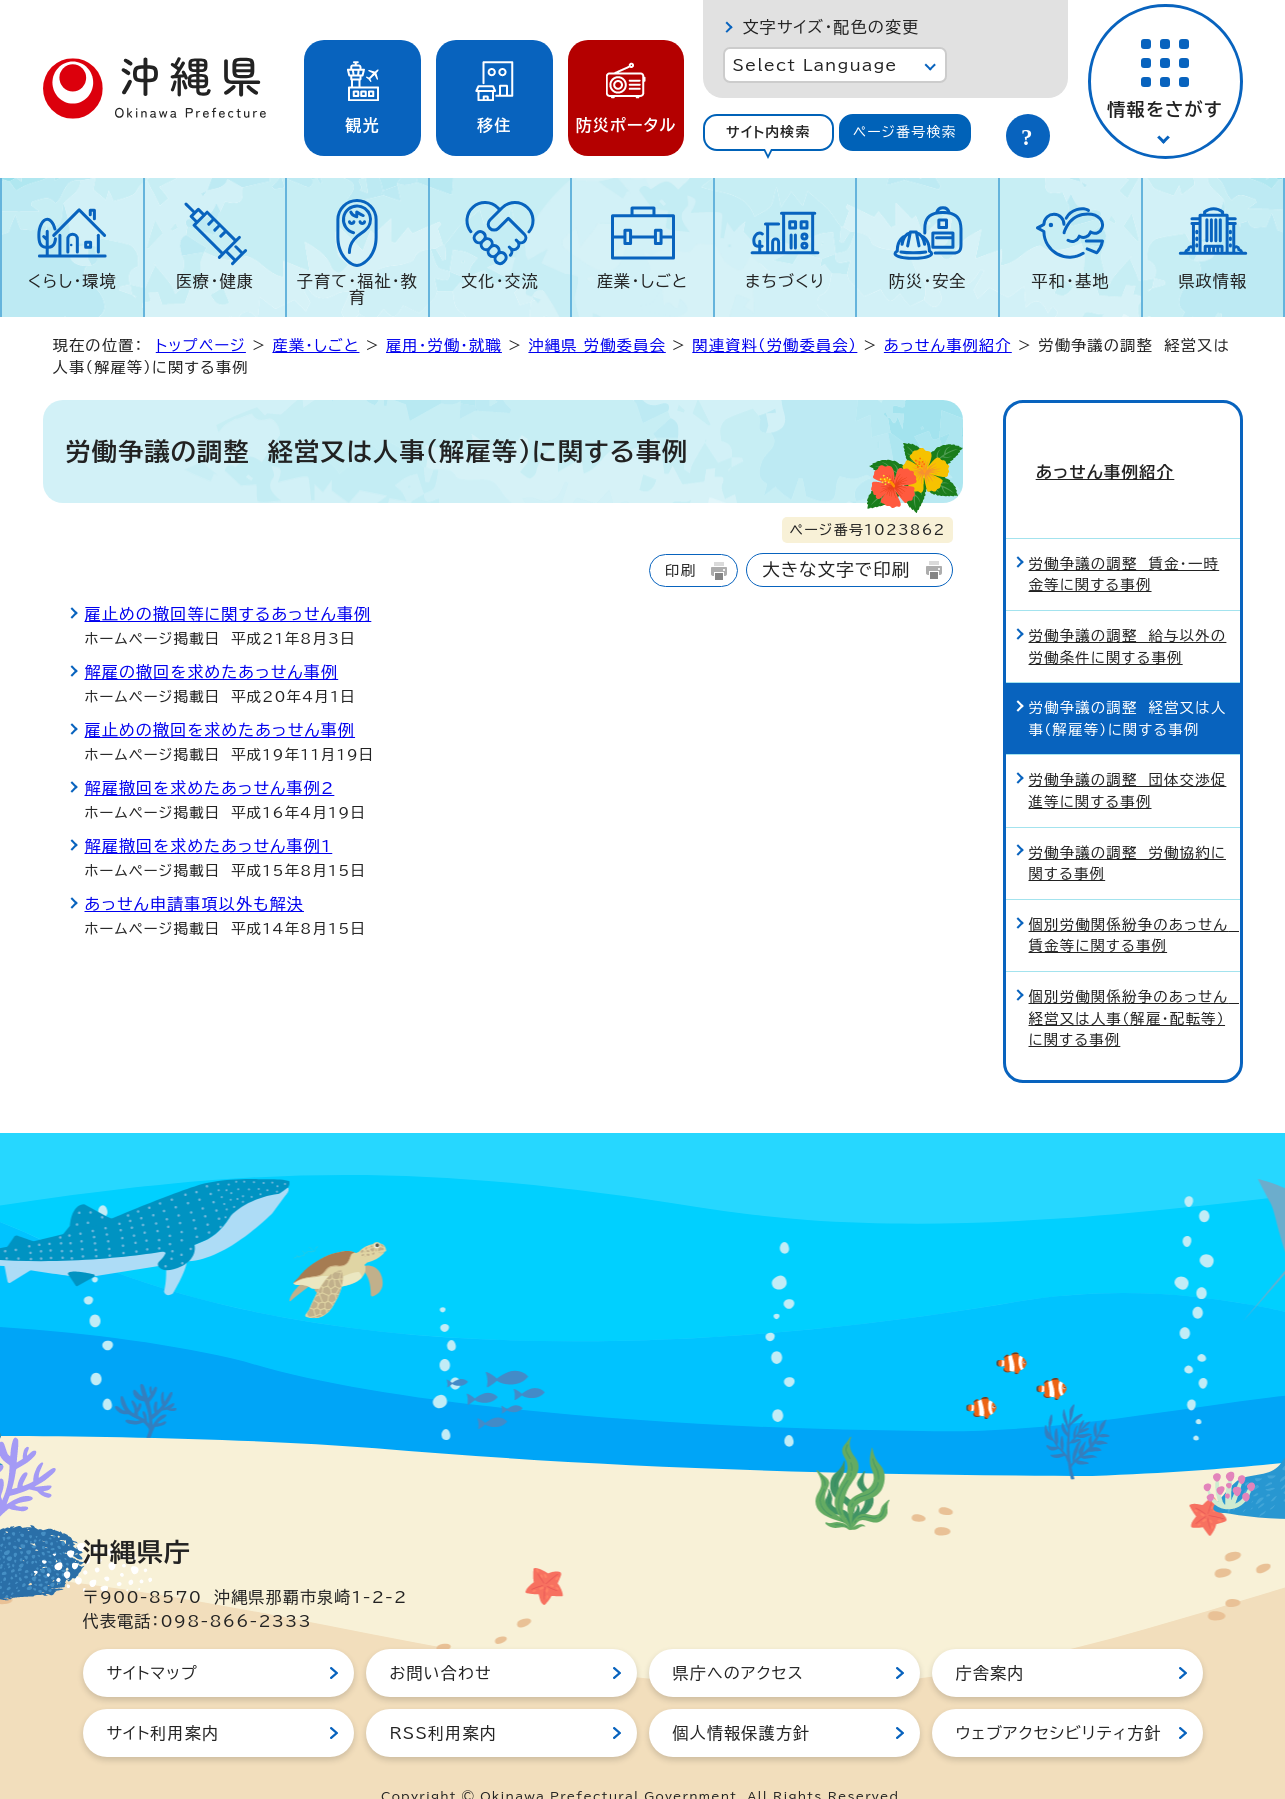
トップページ (201, 345)
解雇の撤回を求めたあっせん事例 (212, 672)
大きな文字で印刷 (836, 569)
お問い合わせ (441, 1637)
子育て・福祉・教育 (357, 289)
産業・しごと (642, 281)
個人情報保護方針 (742, 1697)
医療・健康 (215, 281)
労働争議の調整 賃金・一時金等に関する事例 (1124, 538)
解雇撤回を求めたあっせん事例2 (210, 788)
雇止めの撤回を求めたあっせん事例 (220, 730)
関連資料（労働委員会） (774, 345)
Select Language (815, 65)
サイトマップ (152, 1637)
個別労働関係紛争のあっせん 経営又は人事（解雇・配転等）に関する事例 (1134, 982)
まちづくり (785, 281)
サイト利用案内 (163, 1697)
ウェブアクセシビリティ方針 (1059, 1697)
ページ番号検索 (905, 132)
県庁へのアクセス (738, 1637)
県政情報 (1212, 281)
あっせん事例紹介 (948, 345)
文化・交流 (500, 281)
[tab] (769, 132)
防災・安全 (928, 281)
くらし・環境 (72, 281)
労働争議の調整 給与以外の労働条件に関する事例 (1128, 610)
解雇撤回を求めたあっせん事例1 (209, 846)
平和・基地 (1070, 281)
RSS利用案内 (443, 1697)
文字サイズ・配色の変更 (831, 27)
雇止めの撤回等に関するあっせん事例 (228, 614)
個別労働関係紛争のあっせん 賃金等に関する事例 (1134, 899)
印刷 (680, 570)
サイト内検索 (768, 132)
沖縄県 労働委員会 (596, 345)
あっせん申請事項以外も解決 (194, 904)
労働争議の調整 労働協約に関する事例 (1127, 827)
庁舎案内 (990, 1637)
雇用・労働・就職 (444, 345)
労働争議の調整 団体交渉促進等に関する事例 (1128, 755)
